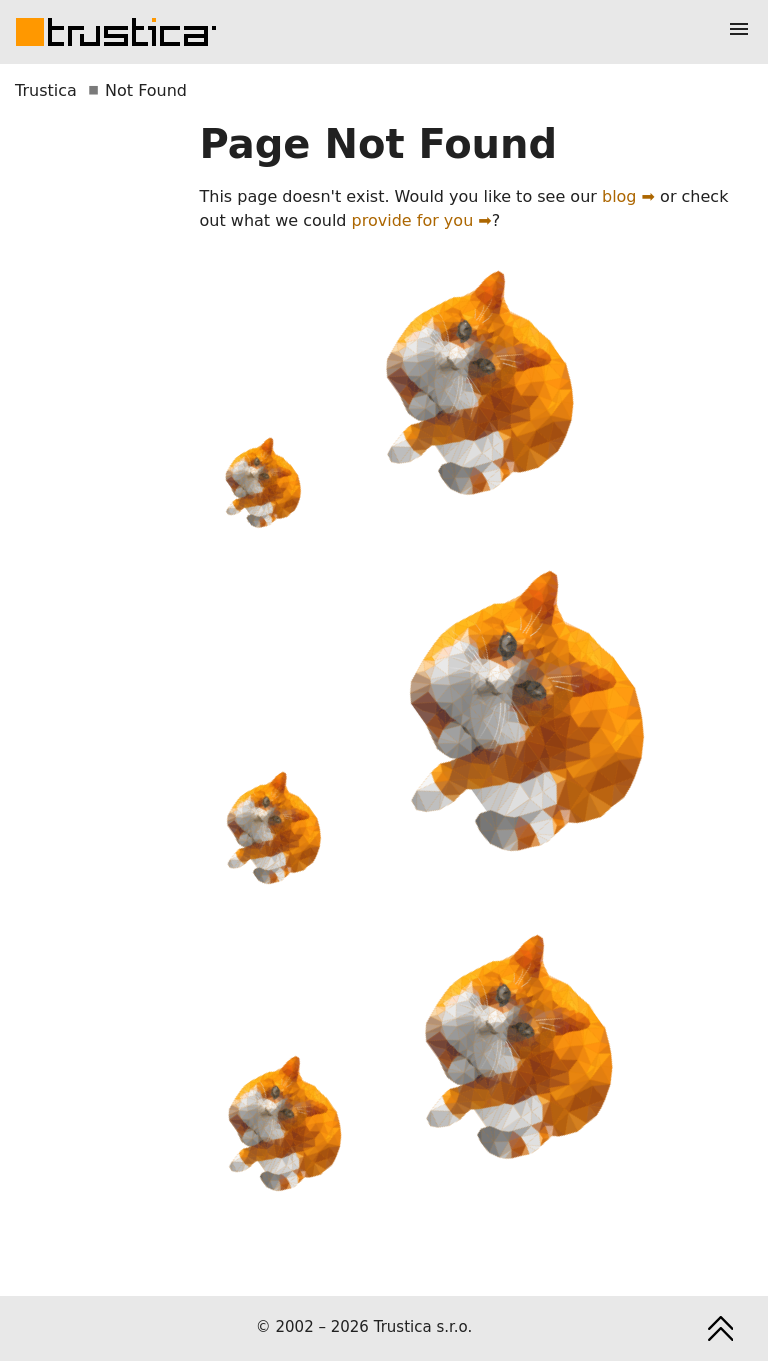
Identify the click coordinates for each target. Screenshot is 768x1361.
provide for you (413, 220)
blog (619, 196)
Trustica (46, 90)
